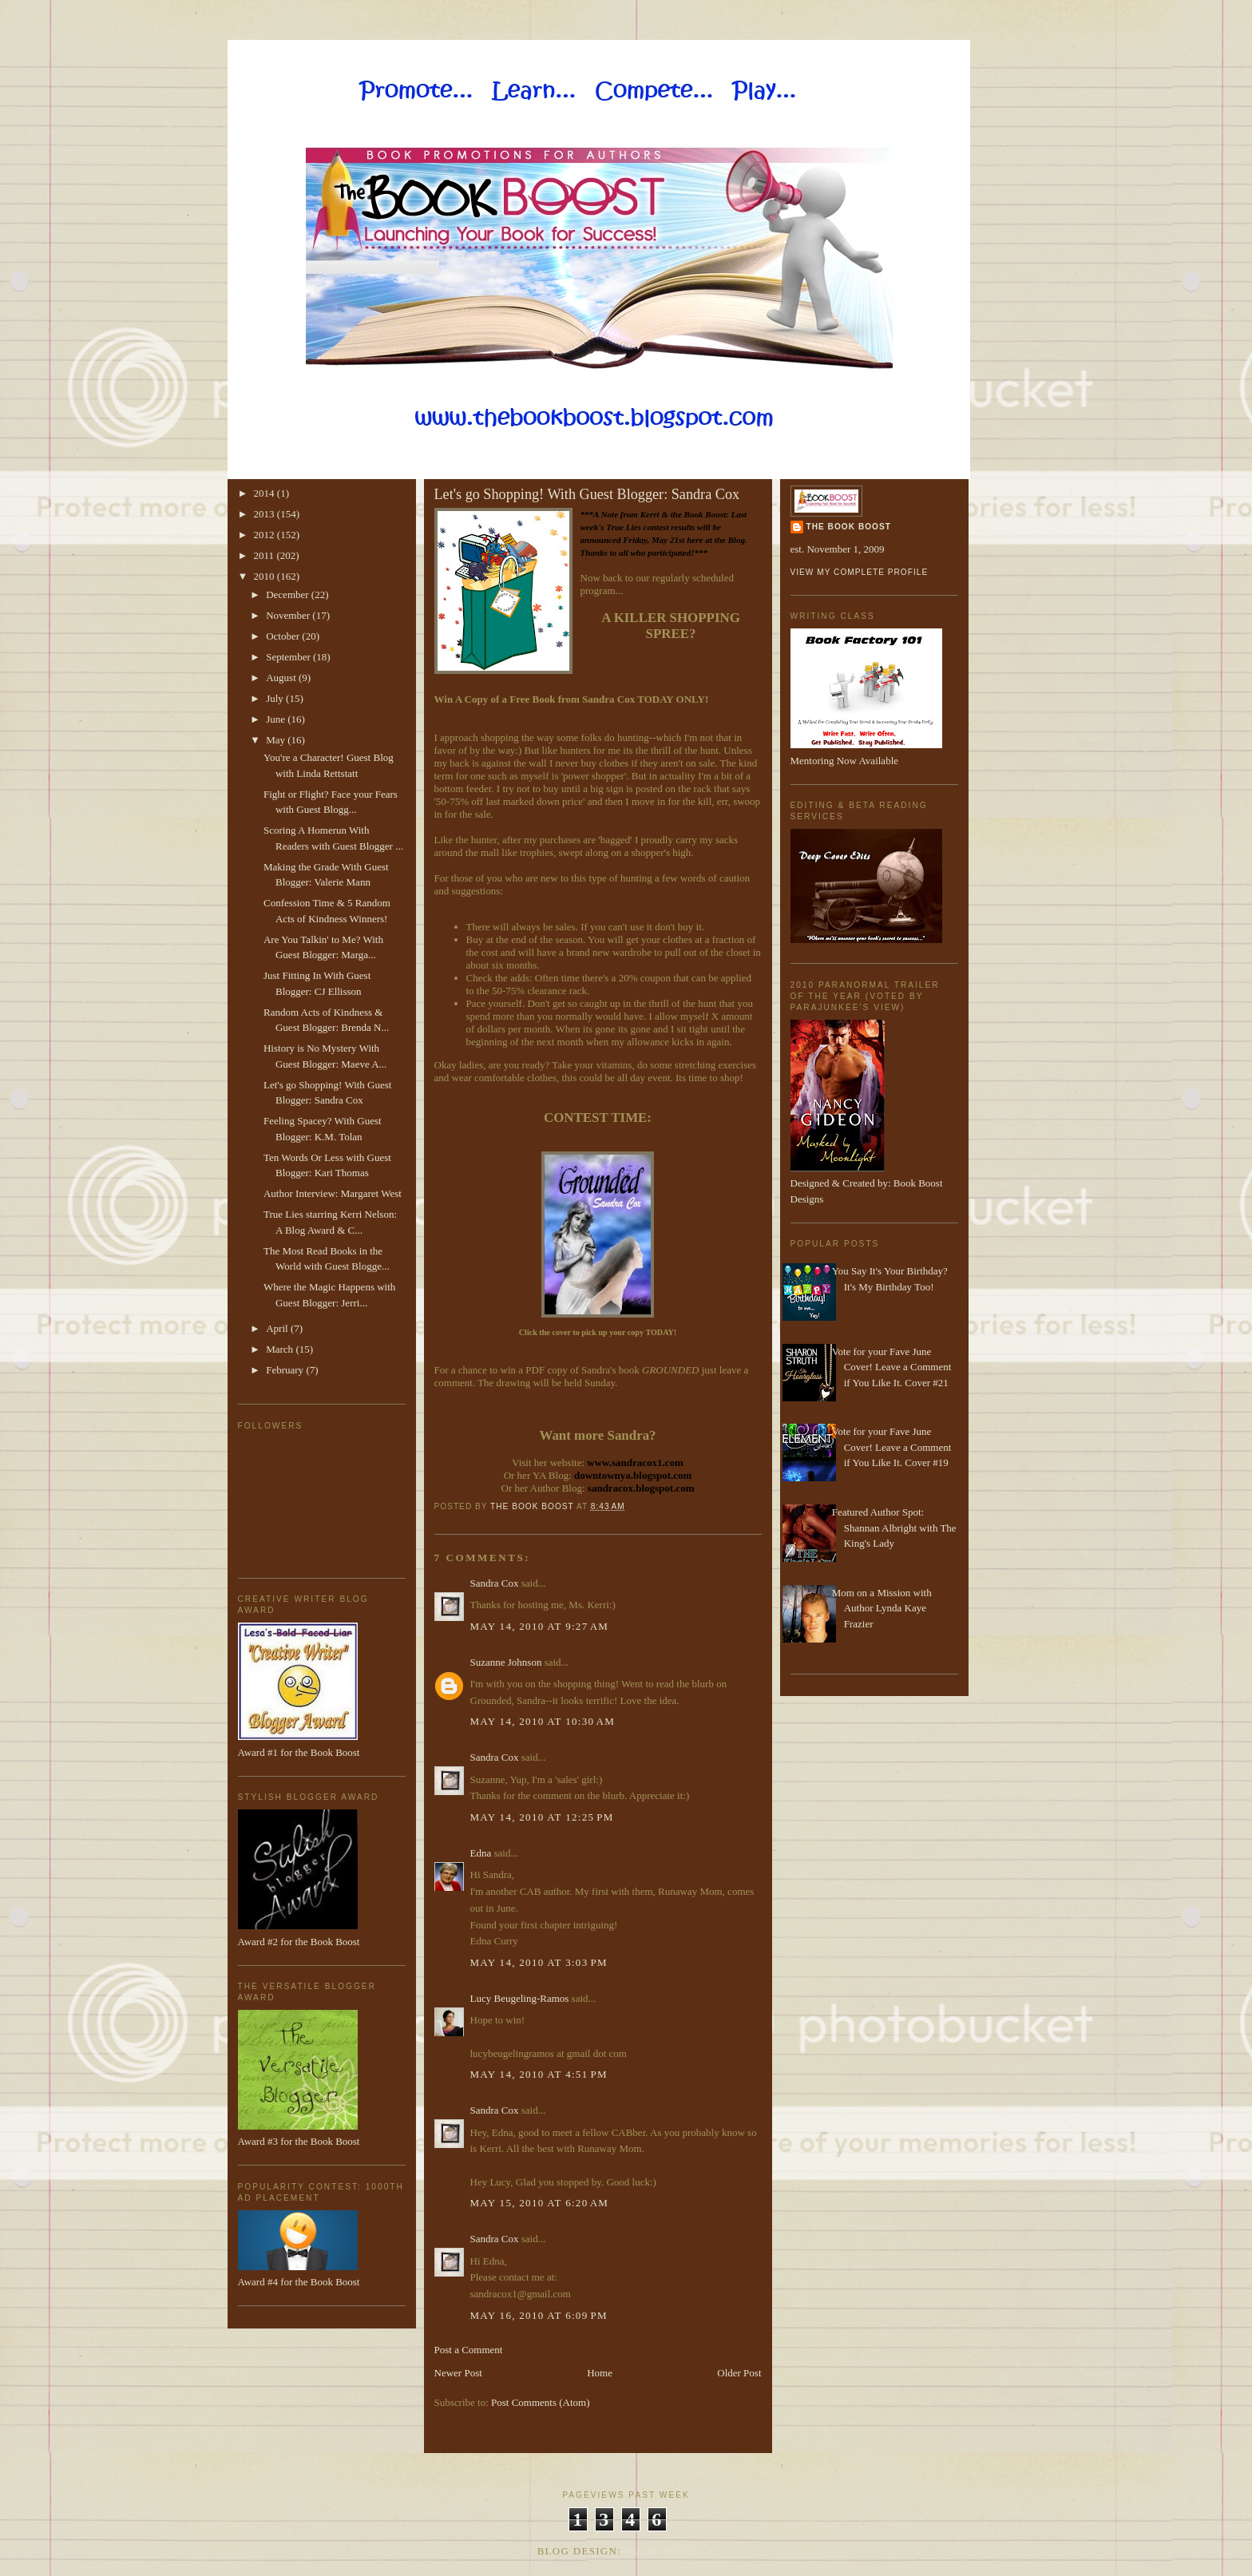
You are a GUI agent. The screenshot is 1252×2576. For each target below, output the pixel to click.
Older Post (739, 2373)
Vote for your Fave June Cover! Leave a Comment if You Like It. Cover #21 (892, 1367)
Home (599, 2373)
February (286, 1370)
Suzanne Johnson (506, 1662)
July (276, 698)
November (289, 615)
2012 (265, 535)
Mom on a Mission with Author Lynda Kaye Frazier (882, 1608)
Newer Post (458, 2373)
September (289, 657)
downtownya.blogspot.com (632, 1475)
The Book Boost (848, 526)
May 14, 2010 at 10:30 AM (543, 1721)
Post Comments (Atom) (540, 2402)
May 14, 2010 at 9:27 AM (539, 1626)
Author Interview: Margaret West (332, 1193)
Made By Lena (670, 2551)
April (278, 1328)
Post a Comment (468, 2350)
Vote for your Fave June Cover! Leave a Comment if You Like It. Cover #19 (892, 1446)
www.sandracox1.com (635, 1462)
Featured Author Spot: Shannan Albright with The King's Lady (894, 1527)
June (276, 719)
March (280, 1349)
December (288, 594)
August (282, 678)
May (276, 740)
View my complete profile (859, 572)
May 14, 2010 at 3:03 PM (539, 1962)
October (284, 636)
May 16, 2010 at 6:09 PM (539, 2315)
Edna (481, 1853)
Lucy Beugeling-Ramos (519, 1998)
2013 (265, 514)
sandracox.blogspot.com (641, 1488)
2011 (265, 555)
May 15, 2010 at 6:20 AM (539, 2203)
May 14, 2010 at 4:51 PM (539, 2074)
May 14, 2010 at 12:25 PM (542, 1817)
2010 (265, 576)
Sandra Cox (494, 1583)
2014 (265, 493)
